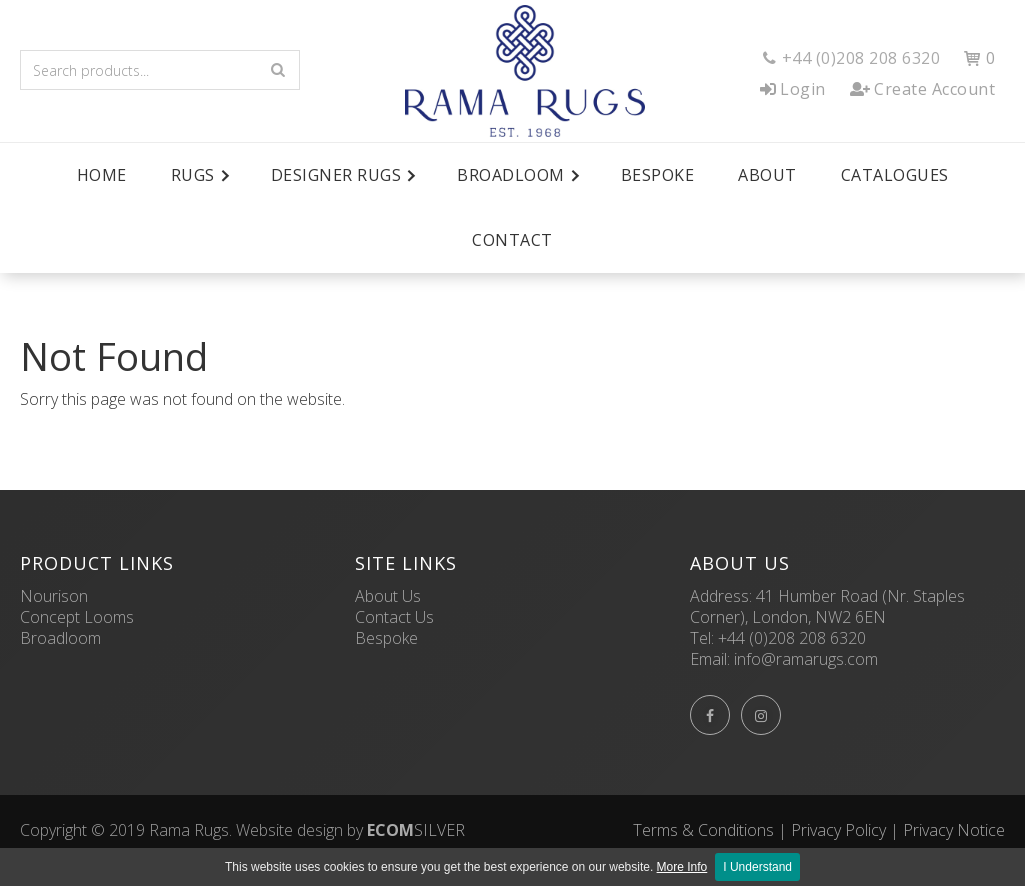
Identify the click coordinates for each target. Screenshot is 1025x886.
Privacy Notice (954, 830)
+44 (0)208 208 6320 (792, 638)
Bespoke (658, 175)
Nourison (54, 596)
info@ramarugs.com (806, 659)
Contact (512, 240)
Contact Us (394, 617)
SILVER (416, 830)
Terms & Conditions (703, 830)
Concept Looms (77, 617)
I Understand (757, 867)
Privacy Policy (838, 830)
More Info (682, 867)
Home (102, 175)
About (767, 175)
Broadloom (60, 638)
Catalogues (895, 175)
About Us (388, 596)
